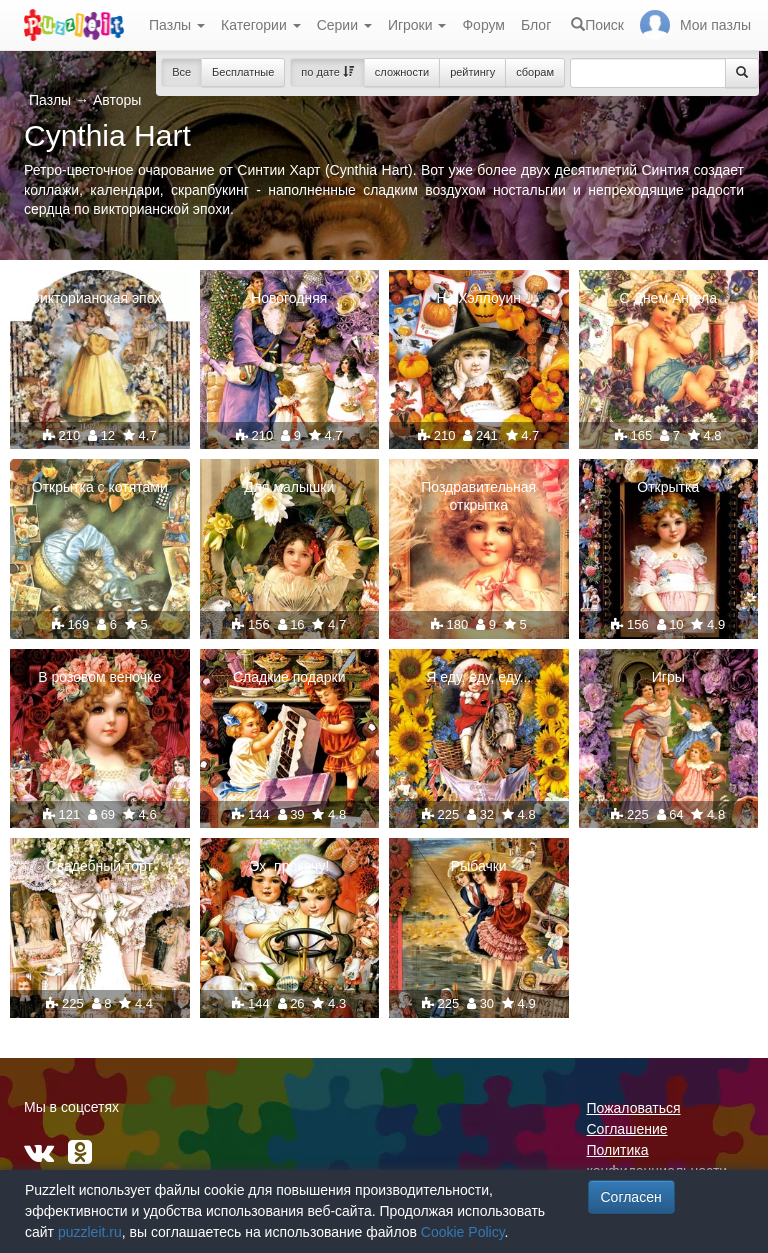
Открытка (668, 487)
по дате (327, 72)
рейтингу (472, 72)
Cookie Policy (463, 1232)
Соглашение (627, 1129)
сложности (402, 72)
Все (181, 72)
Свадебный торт (100, 866)
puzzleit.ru (90, 1232)
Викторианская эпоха (100, 298)
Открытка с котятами (100, 487)
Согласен (631, 1197)
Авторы (117, 100)
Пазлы (177, 25)
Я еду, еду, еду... (478, 677)
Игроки (417, 25)
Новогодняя (289, 298)
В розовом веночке (99, 677)
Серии (344, 25)
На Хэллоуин (478, 298)
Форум (483, 25)
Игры (668, 677)
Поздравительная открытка (478, 496)
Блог (536, 25)
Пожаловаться (634, 1108)
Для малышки (289, 487)
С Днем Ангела (668, 298)
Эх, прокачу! (289, 866)
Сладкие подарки (289, 677)
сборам (535, 72)
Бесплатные (243, 72)
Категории (261, 25)
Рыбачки (479, 866)
